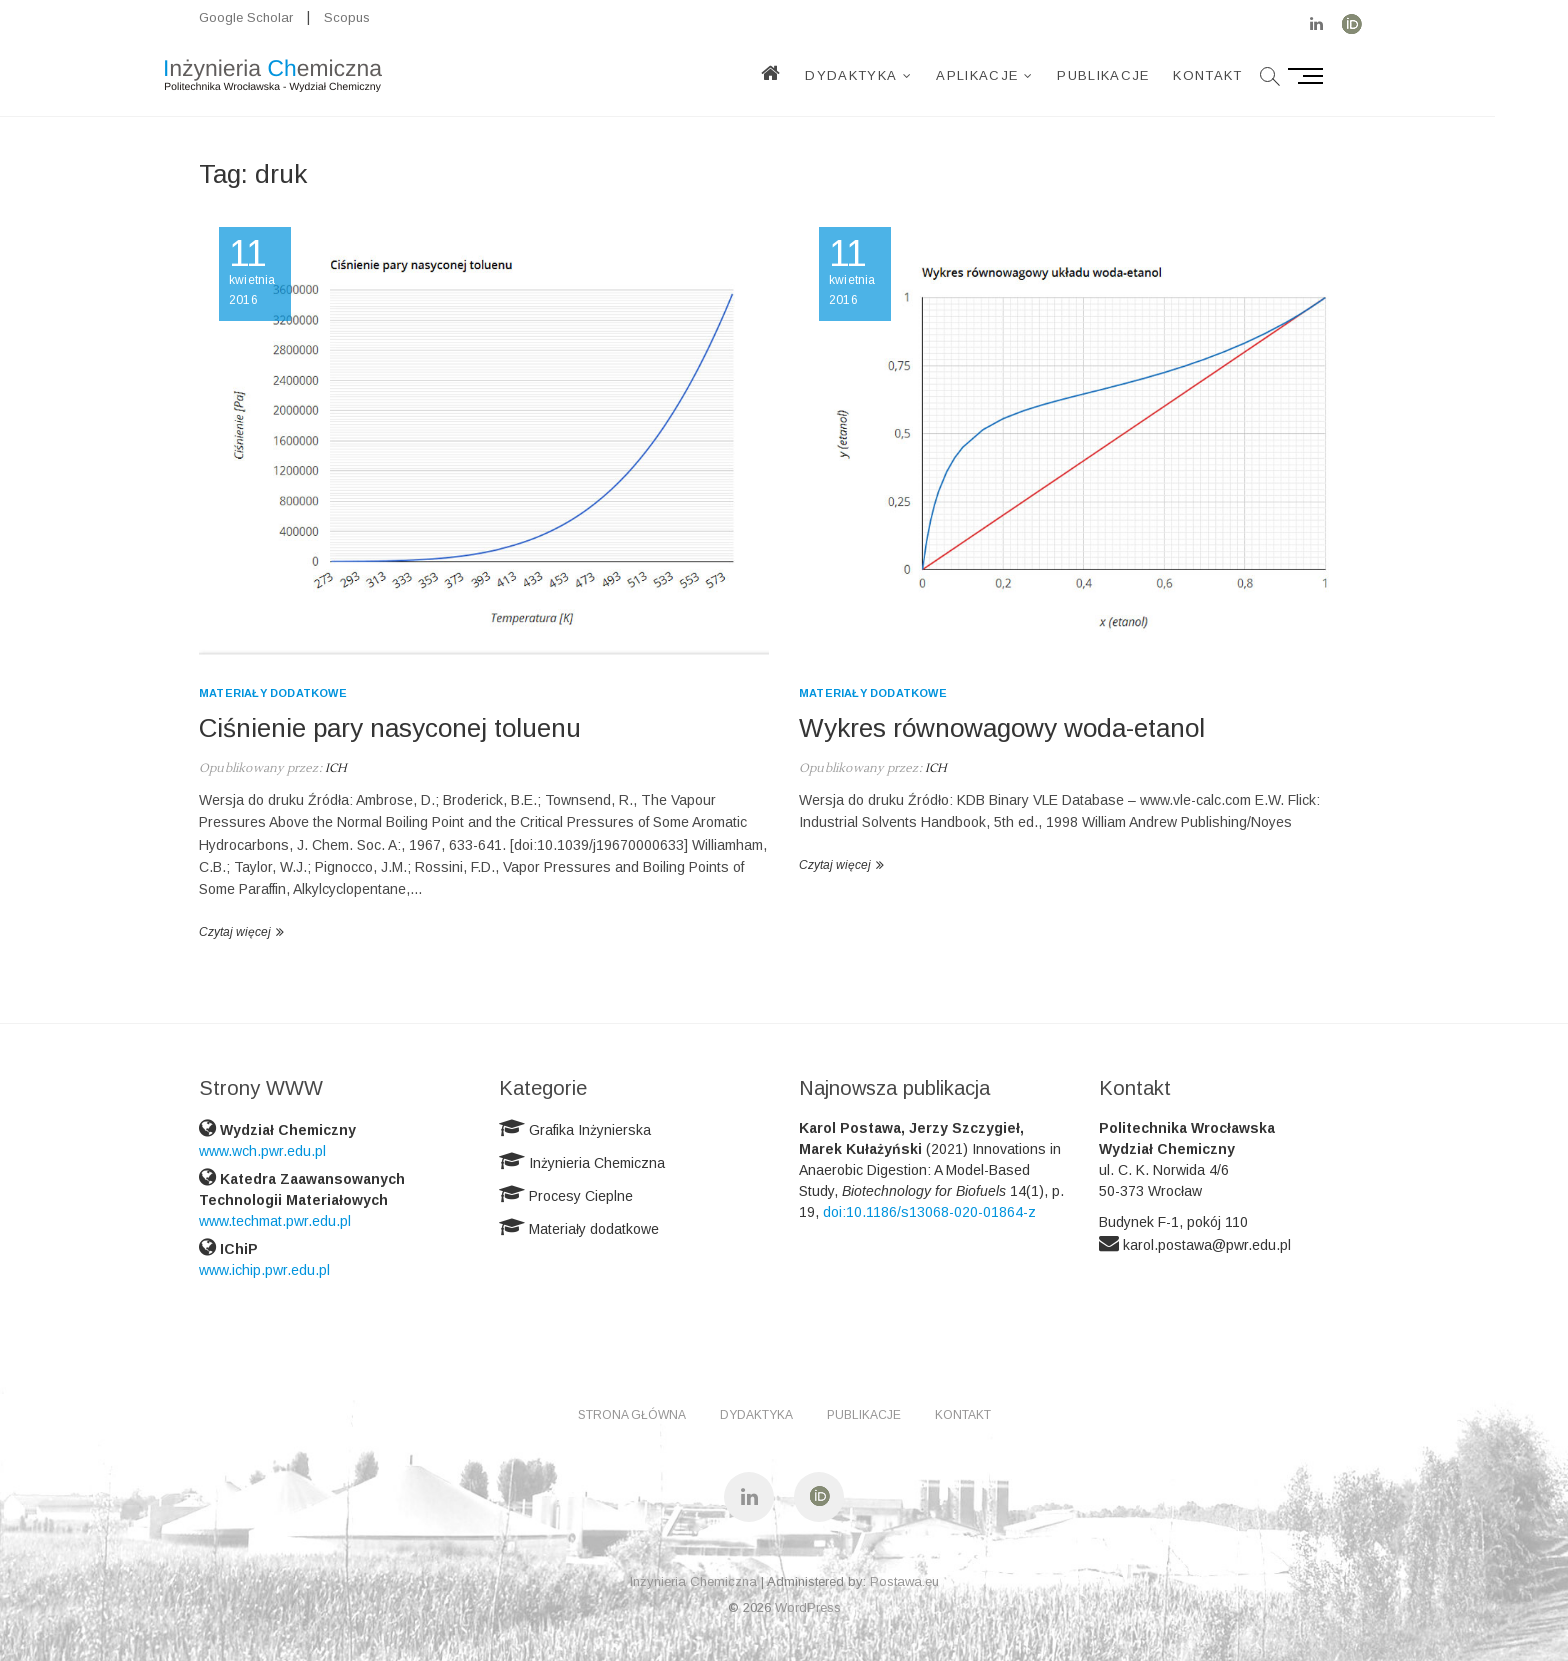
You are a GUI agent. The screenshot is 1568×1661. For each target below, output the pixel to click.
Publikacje (1140, 75)
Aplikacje (1014, 75)
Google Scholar (246, 17)
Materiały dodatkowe (273, 693)
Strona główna (632, 1415)
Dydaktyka (888, 75)
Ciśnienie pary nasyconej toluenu (390, 728)
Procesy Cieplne (581, 1196)
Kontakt (1244, 75)
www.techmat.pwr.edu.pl (275, 1221)
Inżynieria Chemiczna (597, 1163)
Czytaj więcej (235, 932)
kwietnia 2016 (255, 272)
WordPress (808, 1607)
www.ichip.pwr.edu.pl (264, 1270)
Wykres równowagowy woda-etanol (1002, 728)
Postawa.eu (904, 1581)
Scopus (347, 17)
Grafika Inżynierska (590, 1130)
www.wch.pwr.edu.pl (262, 1151)
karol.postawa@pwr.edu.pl (1207, 1245)
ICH (335, 768)
